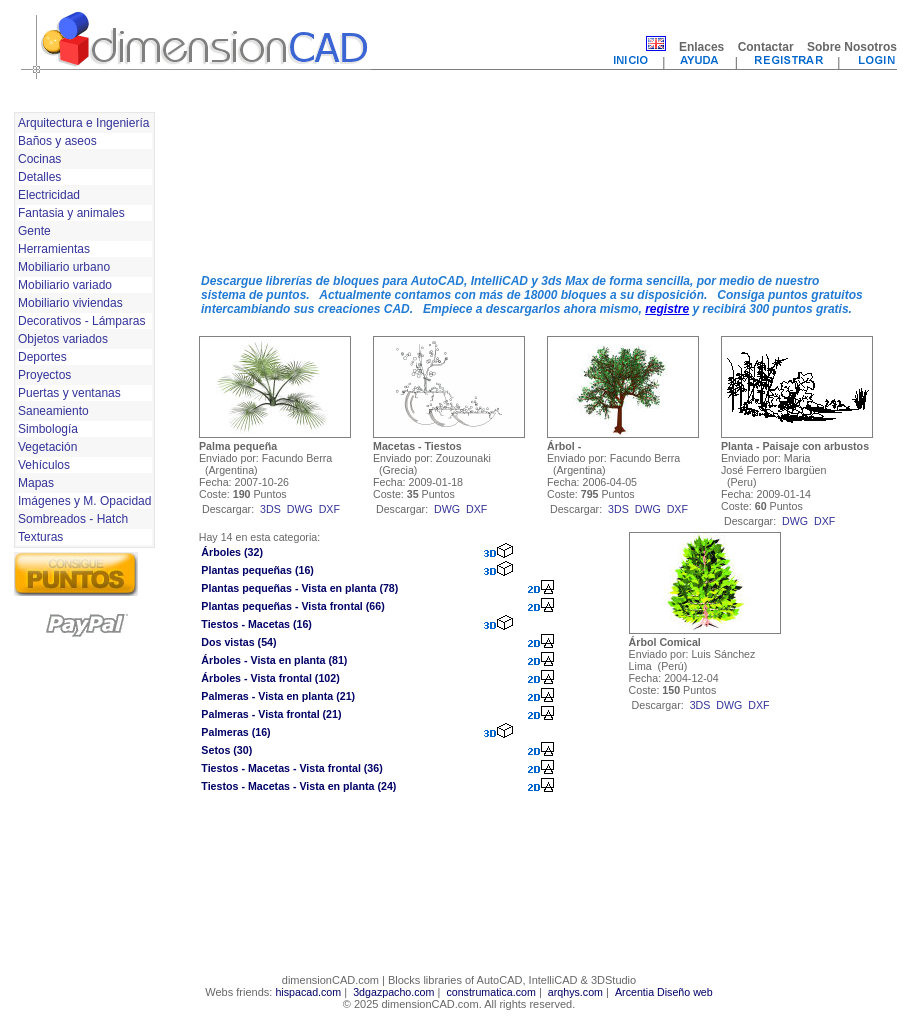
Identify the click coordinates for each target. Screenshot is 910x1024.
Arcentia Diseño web (664, 992)
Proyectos (44, 375)
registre (667, 309)
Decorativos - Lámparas (81, 321)
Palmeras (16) (235, 732)
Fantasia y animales (71, 213)
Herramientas (54, 249)
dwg (300, 509)
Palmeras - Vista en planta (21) (278, 696)
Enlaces (701, 47)
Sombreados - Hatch (73, 519)
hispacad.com (308, 992)
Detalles (39, 177)
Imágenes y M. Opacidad (84, 501)
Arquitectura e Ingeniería (83, 123)
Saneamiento (53, 411)
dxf (329, 509)
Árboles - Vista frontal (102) (270, 678)
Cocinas (39, 159)
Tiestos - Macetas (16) (256, 624)
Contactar (766, 47)
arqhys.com (575, 992)
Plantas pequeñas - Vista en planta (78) (299, 588)
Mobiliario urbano (64, 267)
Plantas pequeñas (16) (257, 570)
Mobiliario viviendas (70, 303)
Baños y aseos (57, 141)
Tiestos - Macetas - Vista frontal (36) (291, 768)
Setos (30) (226, 750)
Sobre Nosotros (852, 47)
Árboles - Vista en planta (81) (274, 660)
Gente (34, 231)
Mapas (36, 483)
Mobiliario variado (65, 285)
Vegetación (47, 447)
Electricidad (49, 195)
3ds (270, 509)
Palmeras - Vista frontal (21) (271, 714)
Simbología (48, 429)
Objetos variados (63, 339)
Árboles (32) (232, 552)
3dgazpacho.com (393, 992)
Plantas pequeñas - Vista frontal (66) (292, 606)
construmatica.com (490, 992)
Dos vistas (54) (238, 642)
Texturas (40, 537)
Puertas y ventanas (69, 393)
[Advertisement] (276, 183)
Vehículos (44, 465)
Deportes (42, 357)
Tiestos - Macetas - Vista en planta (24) (298, 786)
